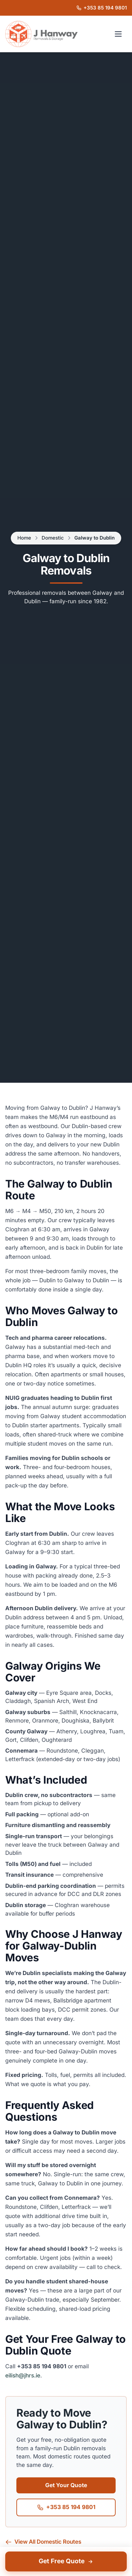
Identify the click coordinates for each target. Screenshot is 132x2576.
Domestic (53, 538)
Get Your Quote (66, 2485)
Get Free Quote (66, 2561)
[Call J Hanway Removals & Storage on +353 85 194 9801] (101, 8)
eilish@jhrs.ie (22, 2376)
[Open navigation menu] (118, 33)
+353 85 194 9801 (66, 2507)
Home (24, 538)
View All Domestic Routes (43, 2542)
